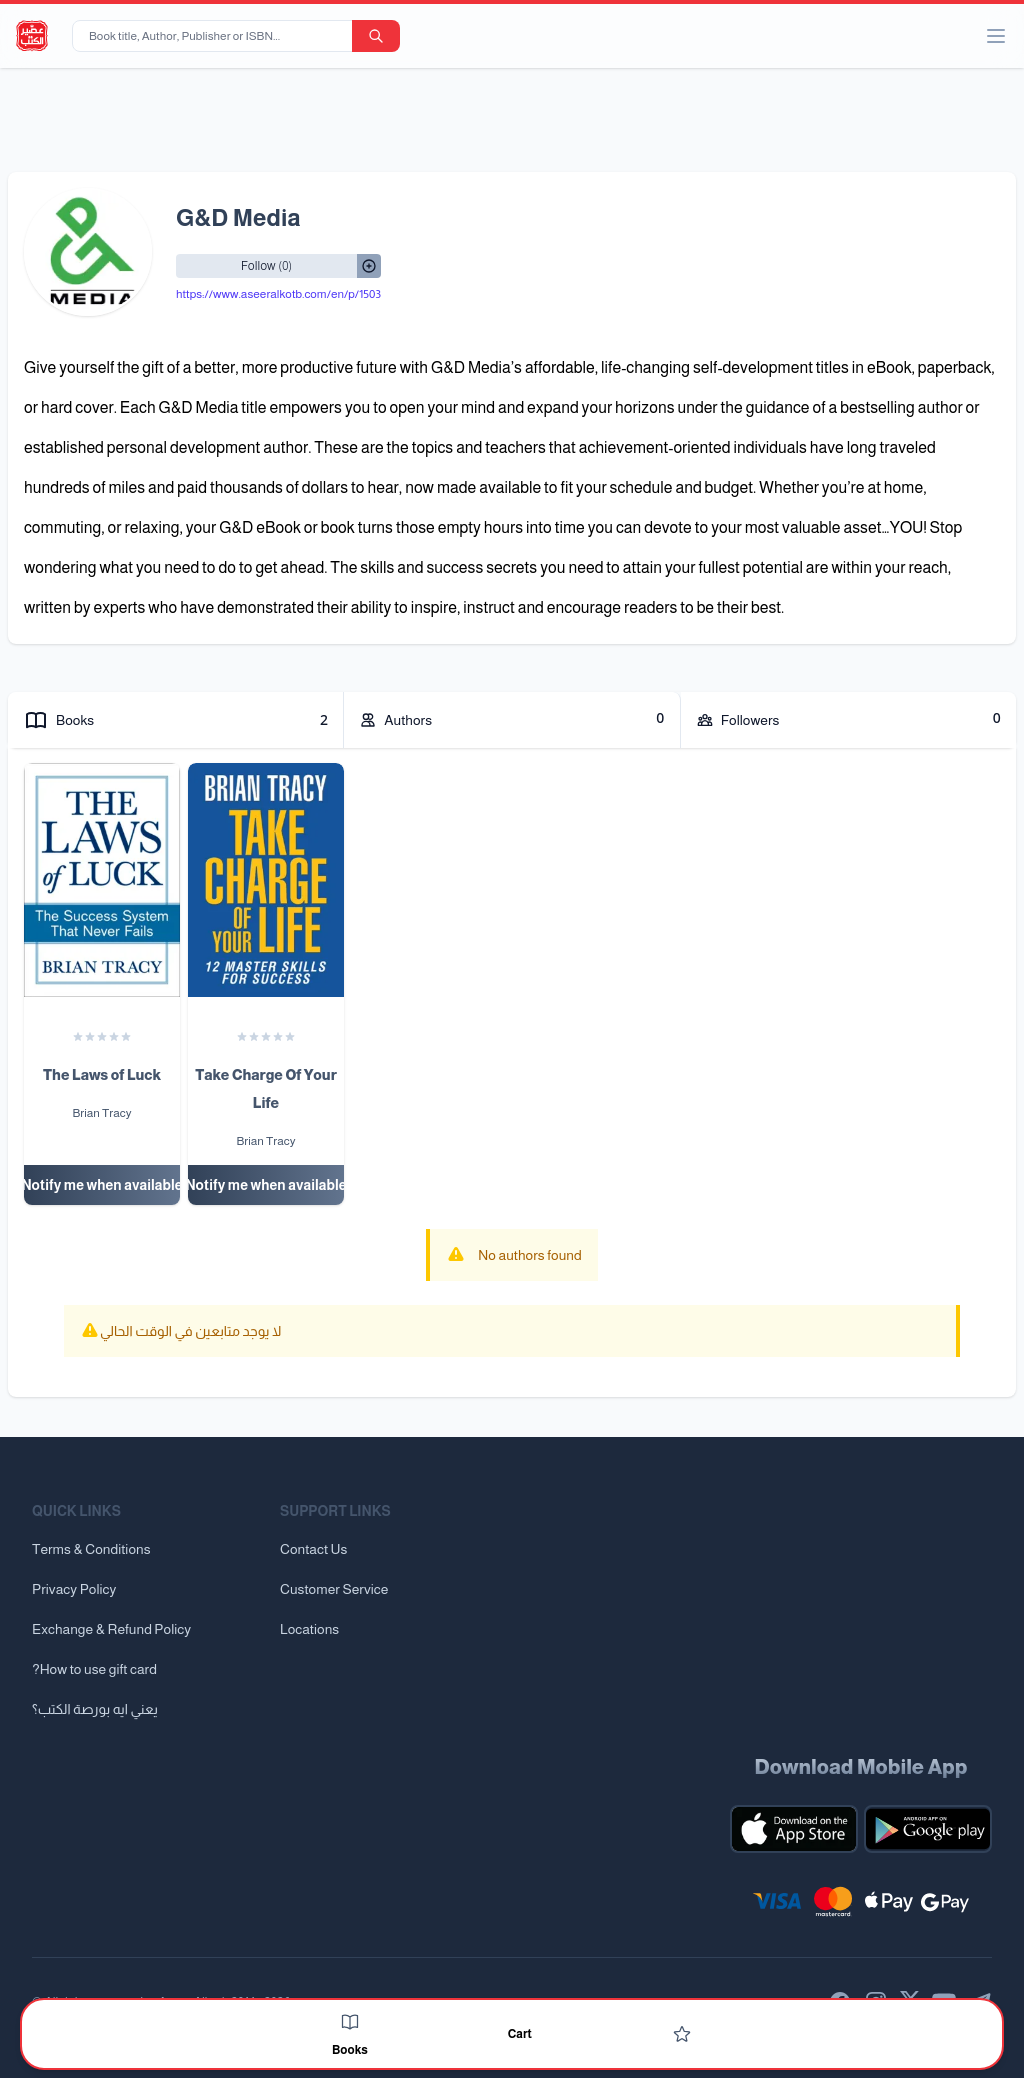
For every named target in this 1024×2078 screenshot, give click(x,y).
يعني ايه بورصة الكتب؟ (95, 1709)
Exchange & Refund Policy (111, 1629)
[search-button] (376, 36)
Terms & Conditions (91, 1549)
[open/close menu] (996, 36)
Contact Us (313, 1549)
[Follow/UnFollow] (266, 266)
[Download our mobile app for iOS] (794, 1829)
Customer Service (334, 1589)
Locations (309, 1629)
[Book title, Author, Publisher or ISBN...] (216, 36)
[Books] (350, 2022)
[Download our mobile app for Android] (928, 1829)
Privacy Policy (74, 1589)
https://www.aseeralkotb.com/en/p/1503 (278, 294)
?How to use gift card (94, 1669)
